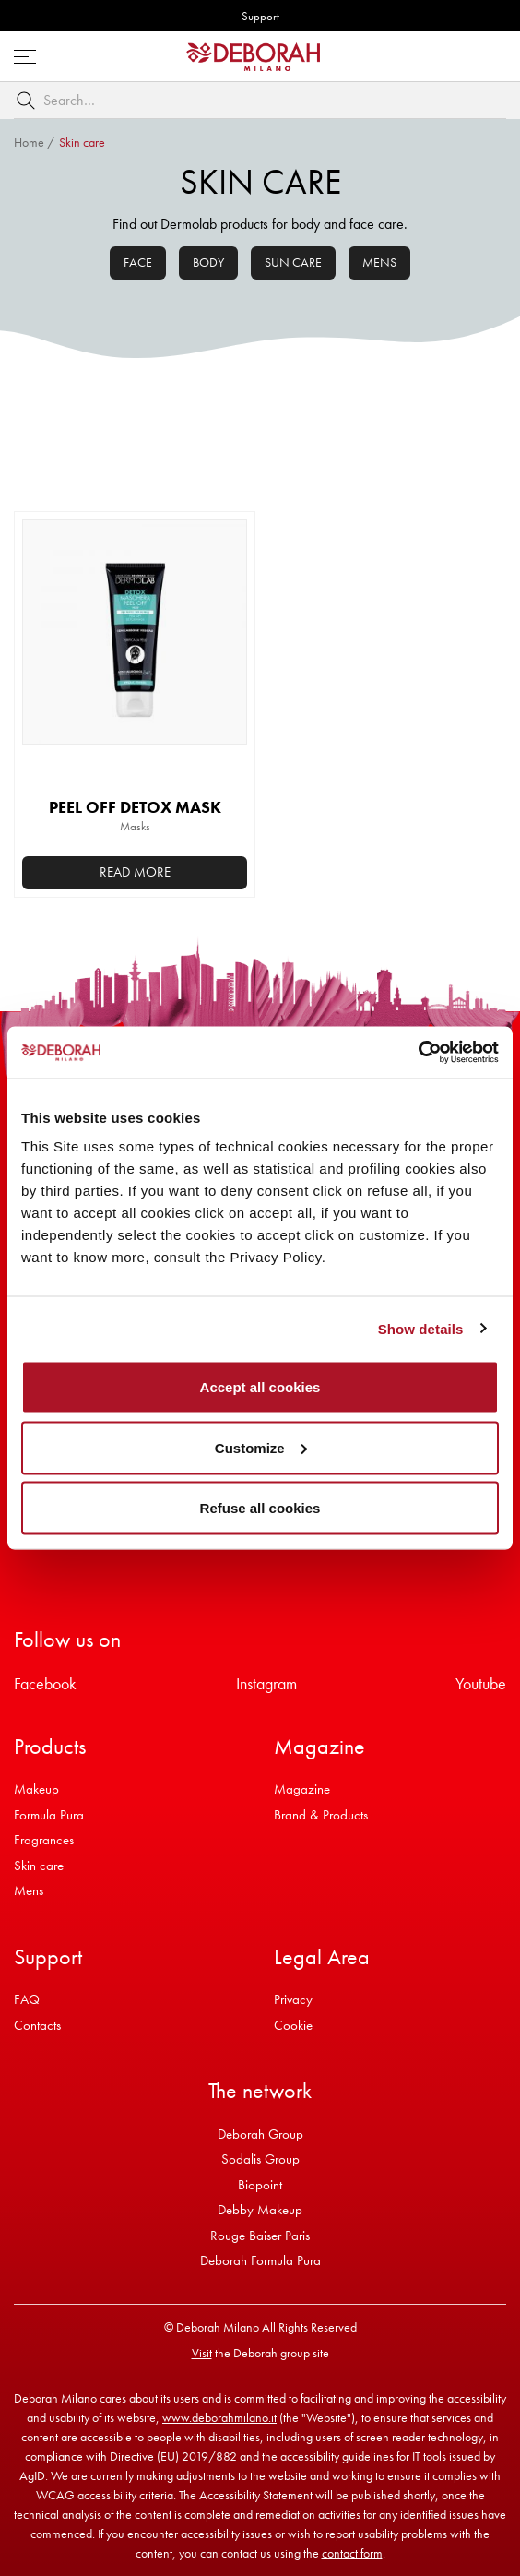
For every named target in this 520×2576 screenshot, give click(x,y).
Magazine (302, 1789)
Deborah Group (260, 2134)
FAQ (27, 1999)
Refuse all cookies (260, 1508)
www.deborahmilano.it (219, 2417)
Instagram (266, 1683)
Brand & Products (321, 1815)
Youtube (480, 1683)
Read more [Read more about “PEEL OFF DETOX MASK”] (135, 872)
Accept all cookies (260, 1387)
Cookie (293, 2025)
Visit (202, 2352)
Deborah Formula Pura (260, 2260)
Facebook (45, 1683)
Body (208, 262)
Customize (261, 1447)
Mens (379, 262)
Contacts (37, 2025)
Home (29, 142)
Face (138, 262)
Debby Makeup (260, 2209)
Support (260, 16)
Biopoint (260, 2185)
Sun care (293, 262)
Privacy (293, 1999)
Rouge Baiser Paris (260, 2235)
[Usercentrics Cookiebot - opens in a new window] (418, 1053)
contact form (352, 2553)
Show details (421, 1328)
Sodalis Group (260, 2159)
